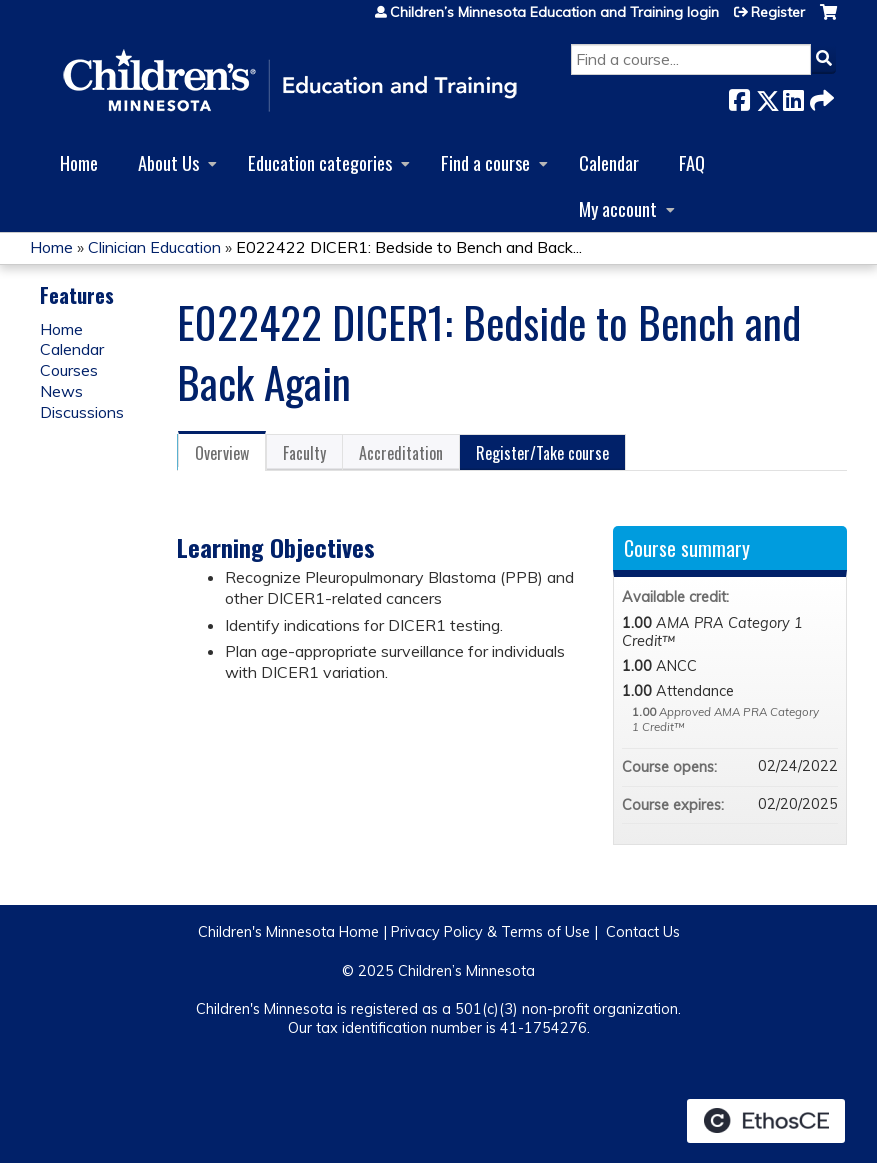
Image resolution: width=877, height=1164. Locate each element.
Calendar (609, 162)
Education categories (320, 162)
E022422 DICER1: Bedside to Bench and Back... (409, 247)
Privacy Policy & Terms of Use (490, 932)
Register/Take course (542, 453)
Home (79, 162)
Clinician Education (154, 247)
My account (618, 208)
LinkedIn (793, 96)
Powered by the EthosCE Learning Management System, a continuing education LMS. (766, 1121)
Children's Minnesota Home (288, 932)
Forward (820, 96)
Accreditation (401, 453)
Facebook (739, 96)
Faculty (304, 453)
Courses (69, 370)
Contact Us (643, 932)
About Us (168, 162)
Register (778, 12)
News (61, 391)
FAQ (692, 162)
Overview (222, 453)
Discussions (82, 412)
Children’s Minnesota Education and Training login (554, 12)
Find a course (485, 162)
